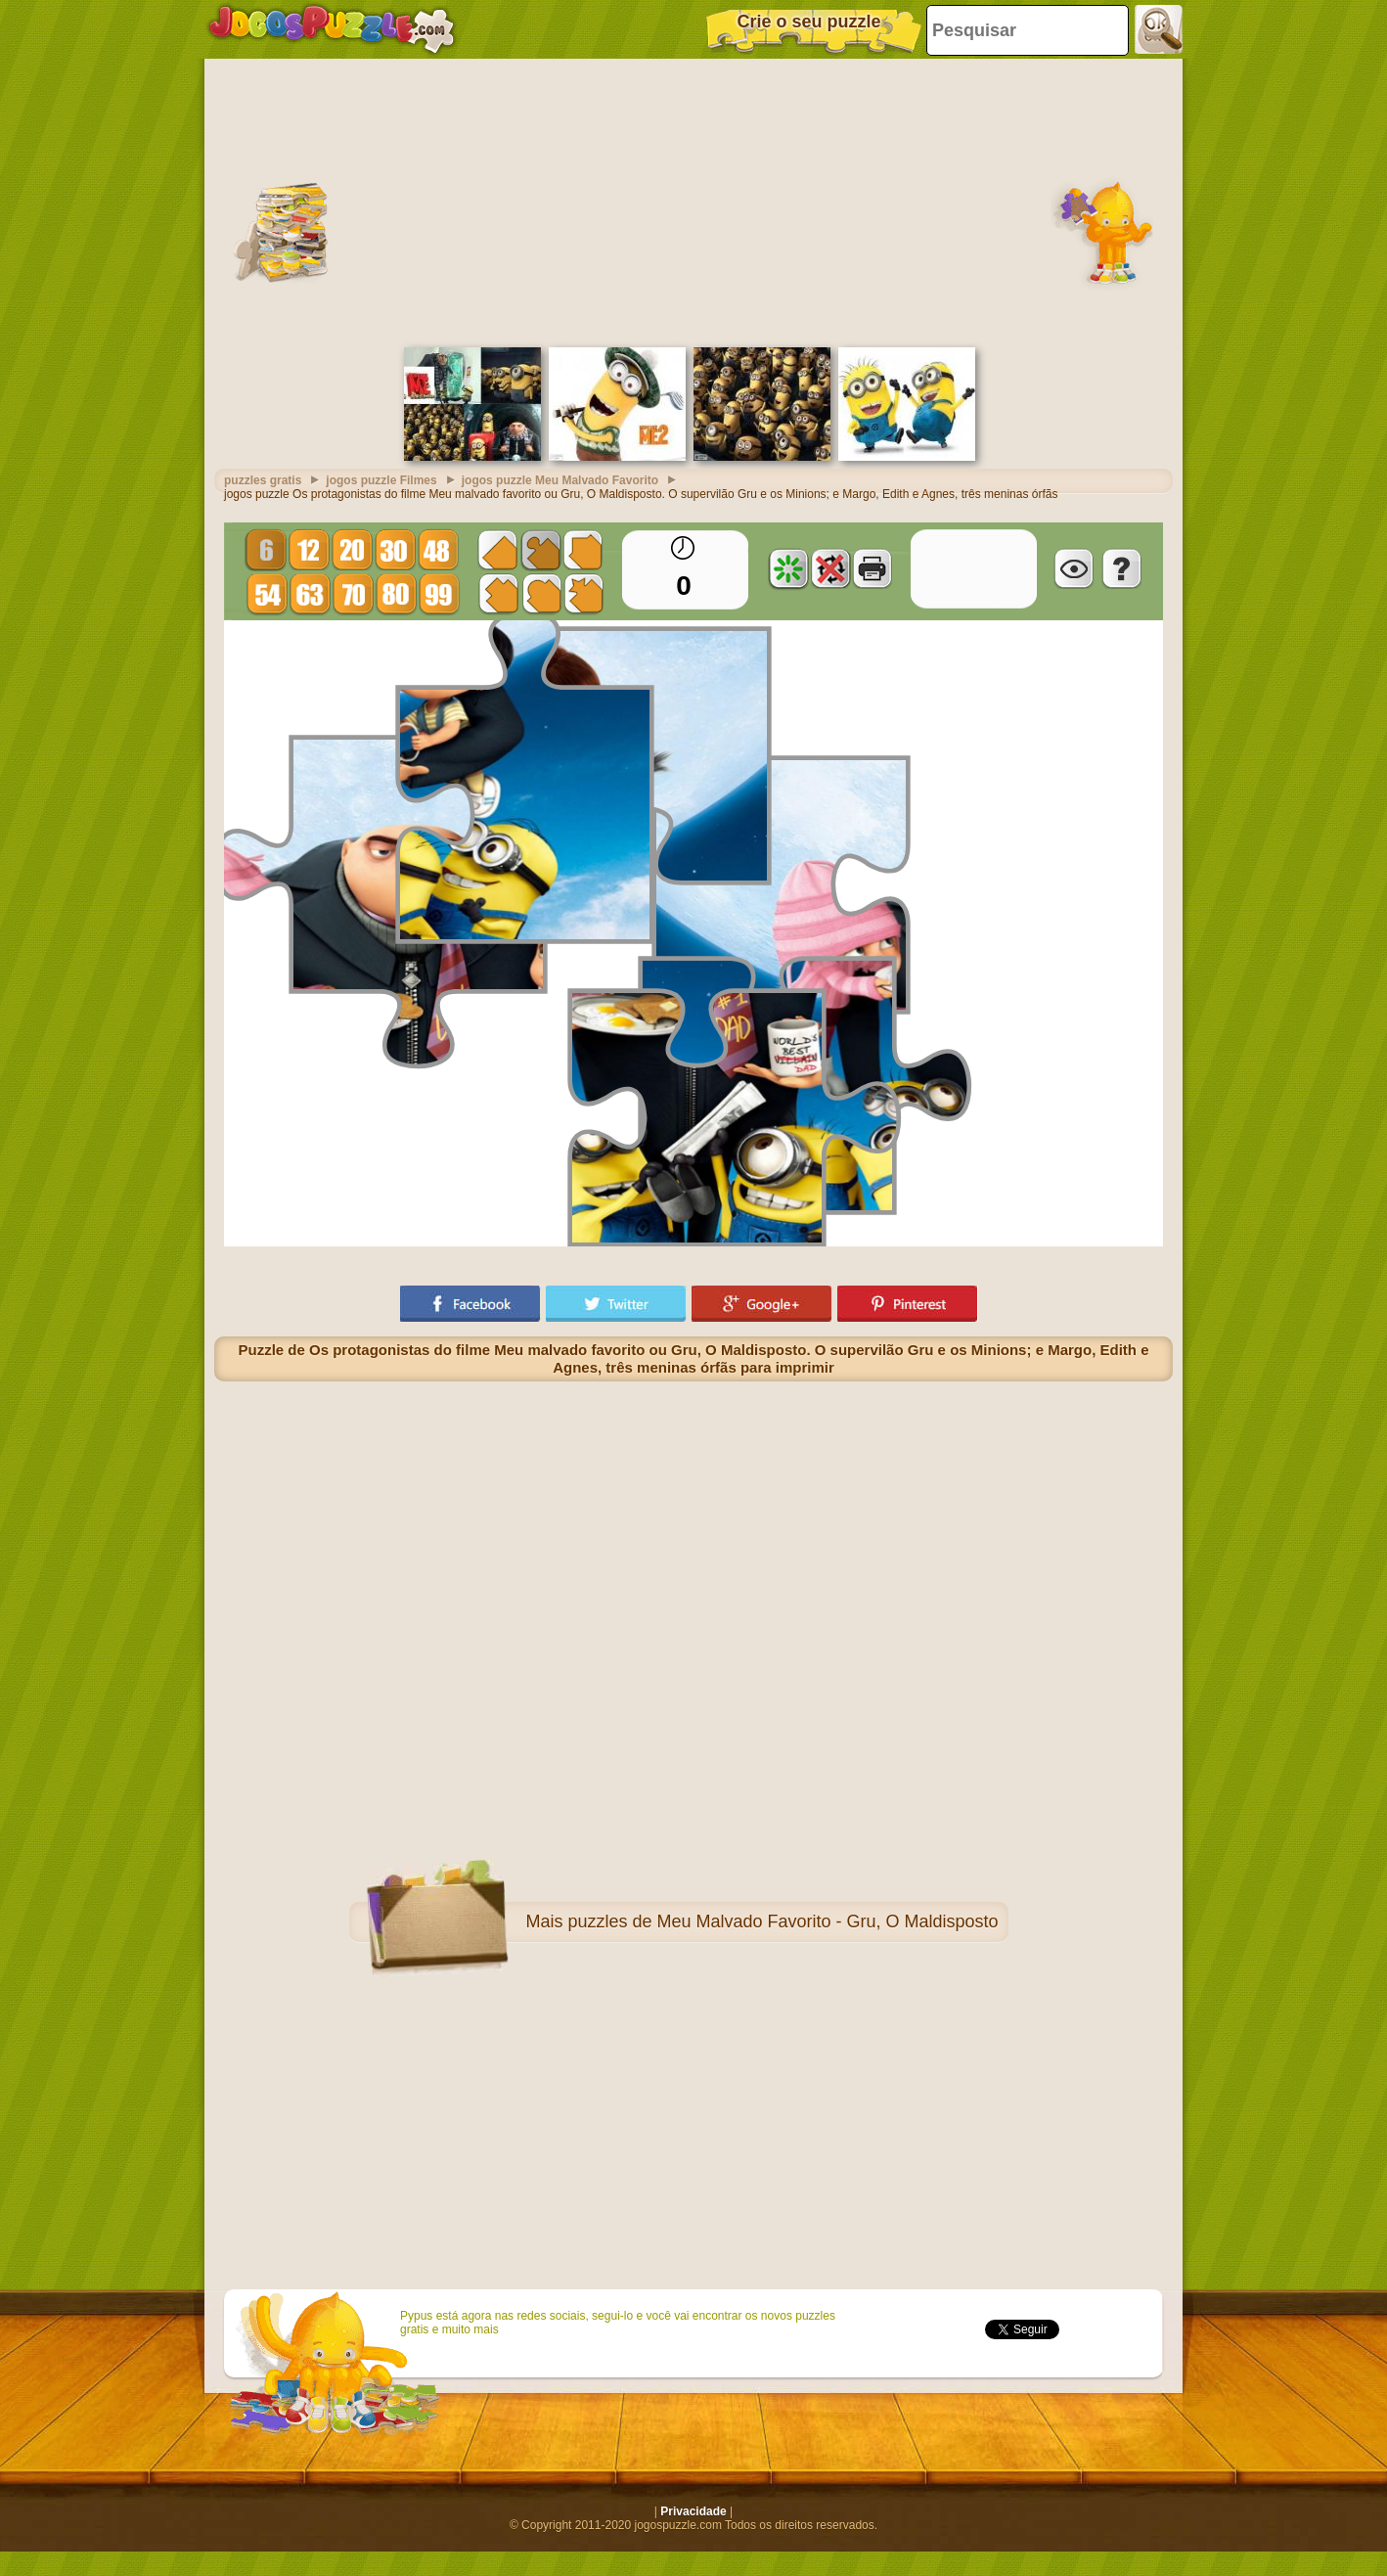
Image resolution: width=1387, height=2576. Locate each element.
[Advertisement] (693, 201)
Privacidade (693, 2511)
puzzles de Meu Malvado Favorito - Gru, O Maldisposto (782, 1921)
